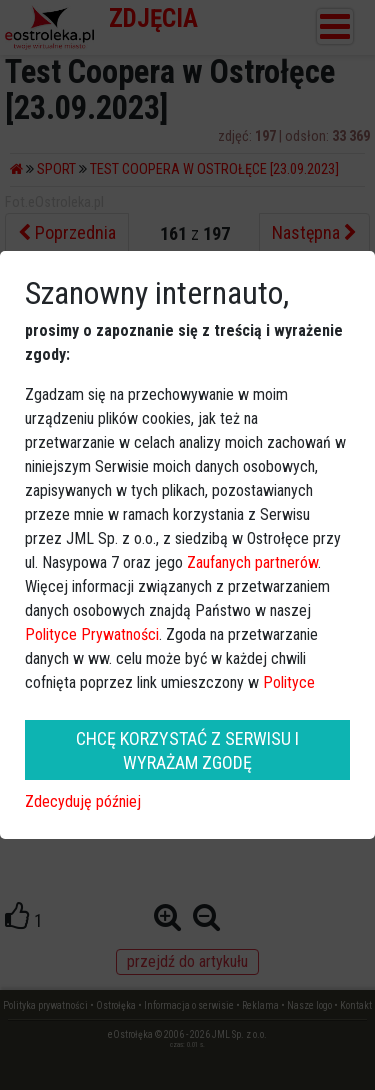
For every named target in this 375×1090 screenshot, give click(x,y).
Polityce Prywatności (92, 634)
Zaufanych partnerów (252, 562)
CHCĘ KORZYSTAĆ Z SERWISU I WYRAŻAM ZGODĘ (187, 750)
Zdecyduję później (83, 801)
